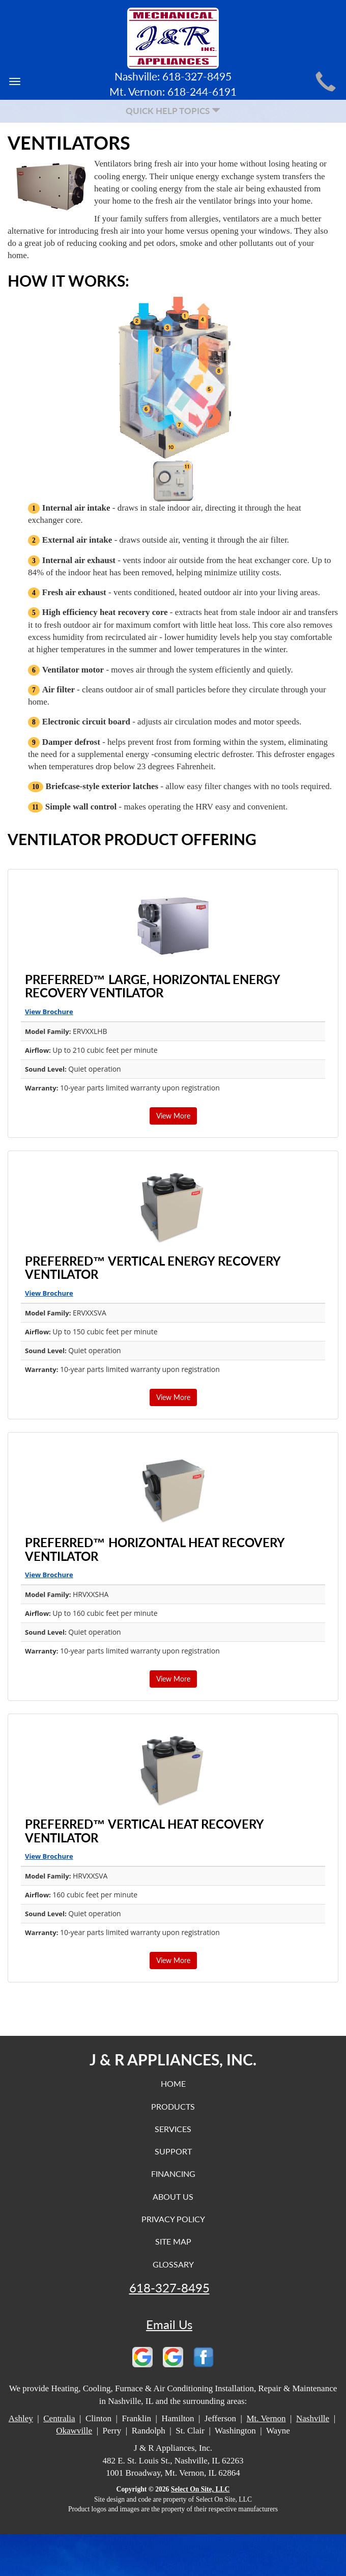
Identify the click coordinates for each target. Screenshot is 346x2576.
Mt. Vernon (265, 2418)
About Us (173, 2196)
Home (173, 2083)
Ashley (21, 2418)
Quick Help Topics (173, 110)
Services (173, 2129)
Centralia (59, 2418)
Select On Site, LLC (200, 2489)
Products (173, 2106)
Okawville (74, 2430)
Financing (173, 2173)
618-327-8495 (169, 2288)
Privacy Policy (173, 2219)
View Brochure (49, 1011)
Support (173, 2151)
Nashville (312, 2418)
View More (173, 1115)
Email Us (169, 2324)
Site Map (173, 2241)
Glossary (173, 2264)
